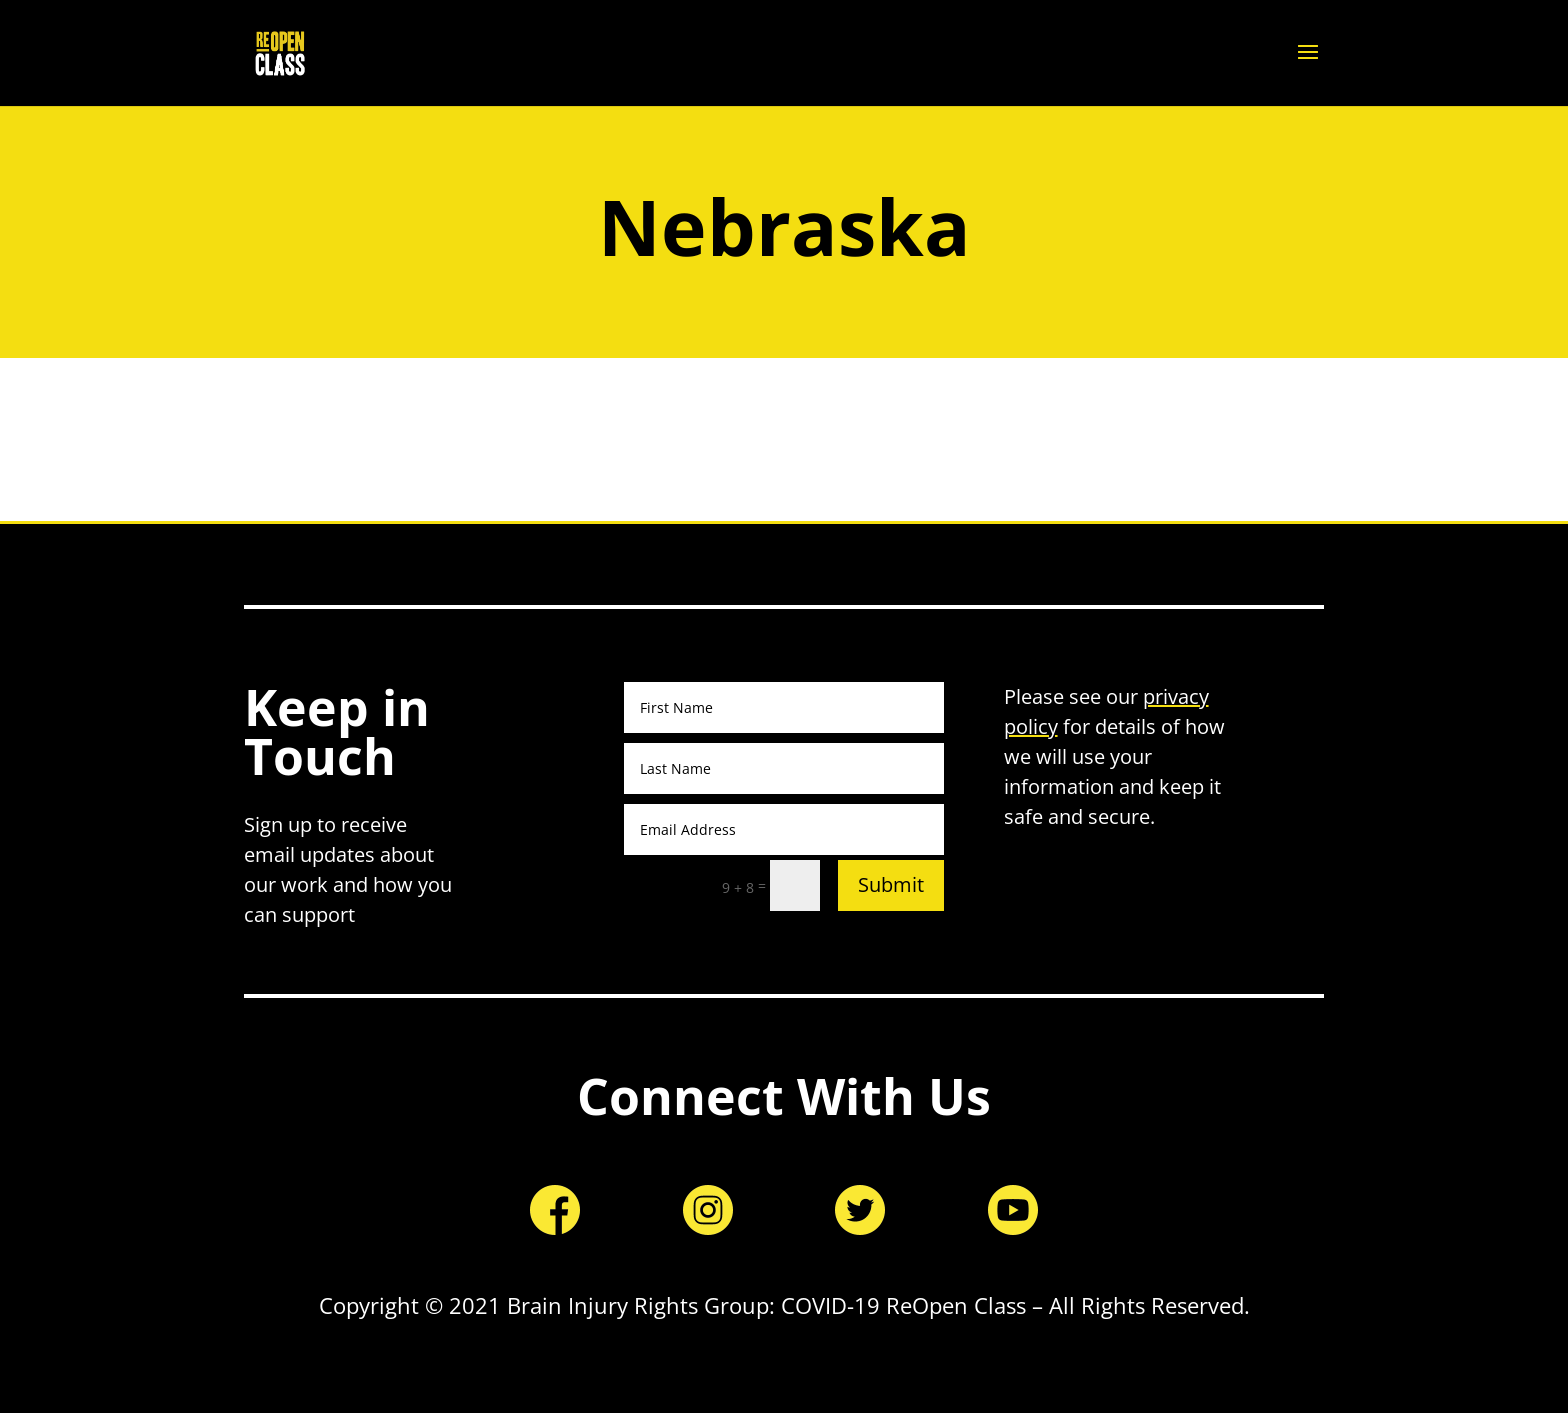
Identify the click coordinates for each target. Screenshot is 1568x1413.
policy (1031, 726)
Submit (891, 884)
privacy (1176, 696)
